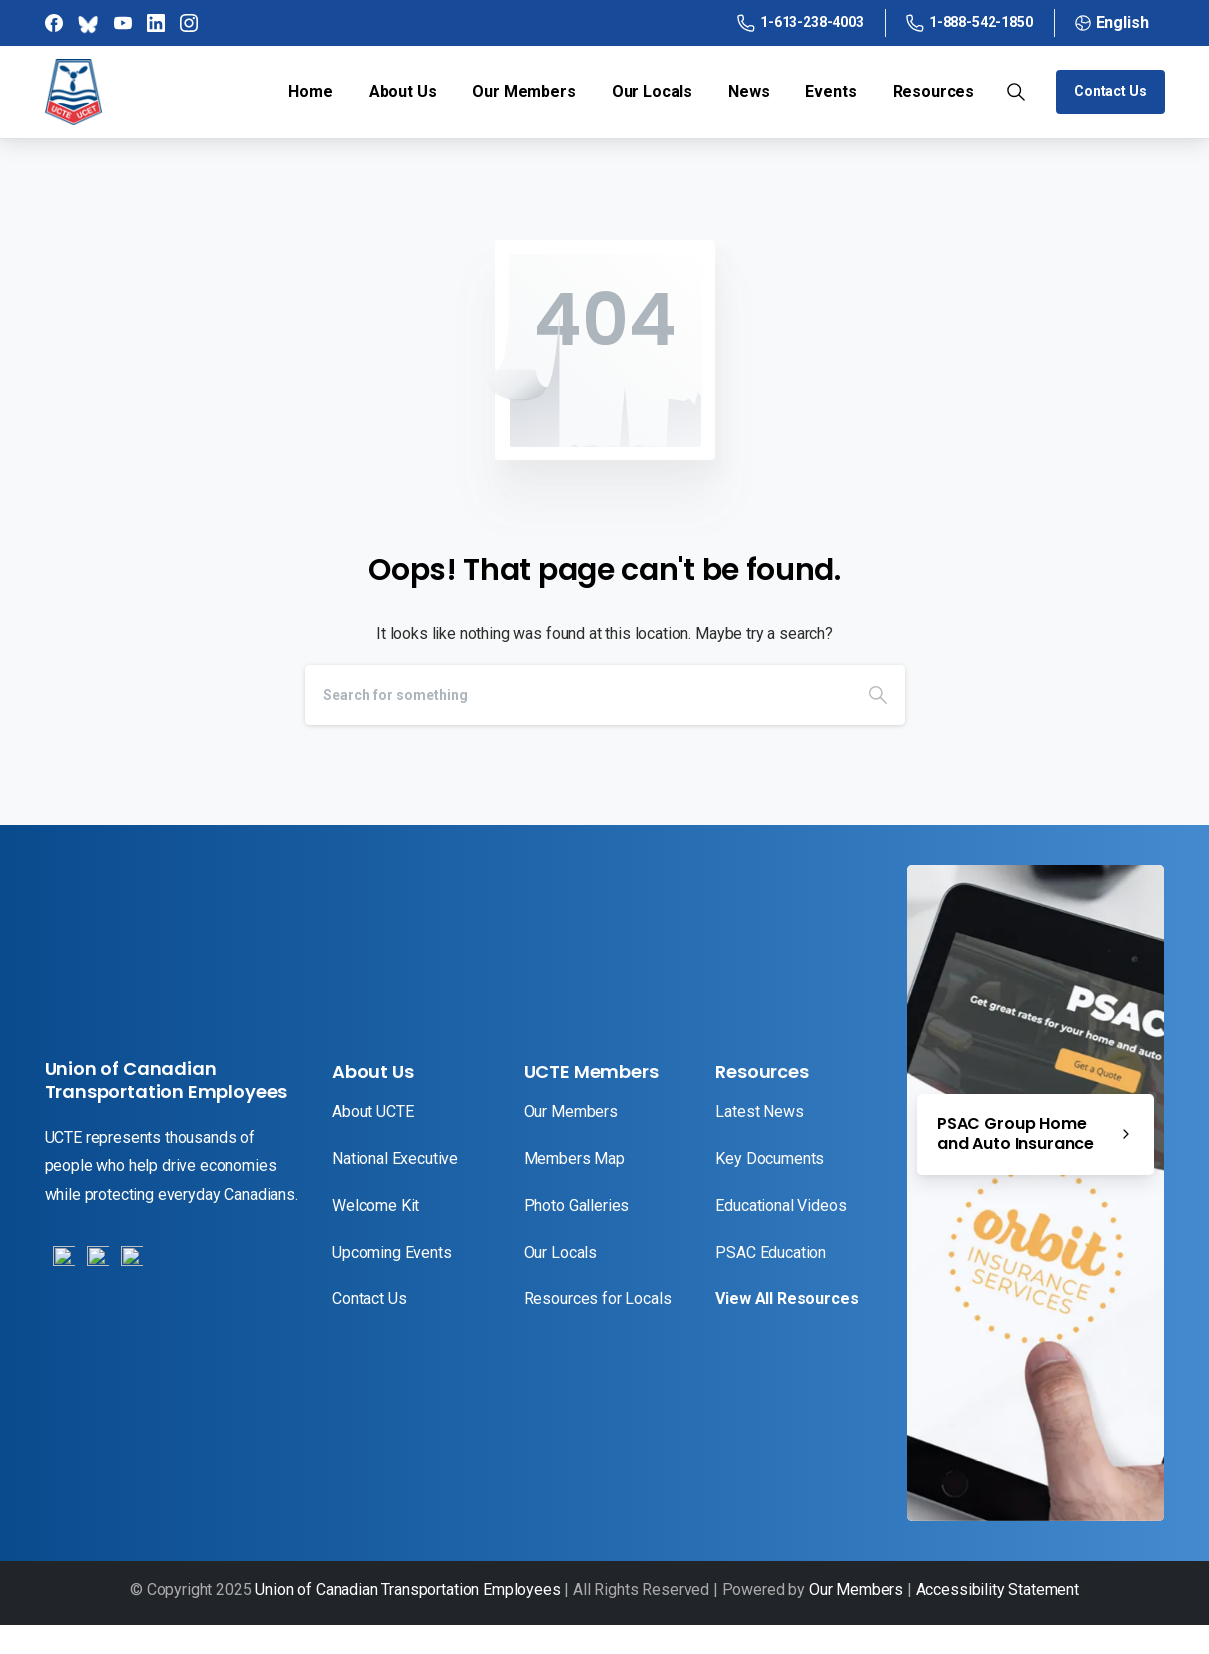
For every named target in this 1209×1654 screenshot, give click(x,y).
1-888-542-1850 (969, 23)
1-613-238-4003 (800, 23)
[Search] (578, 695)
